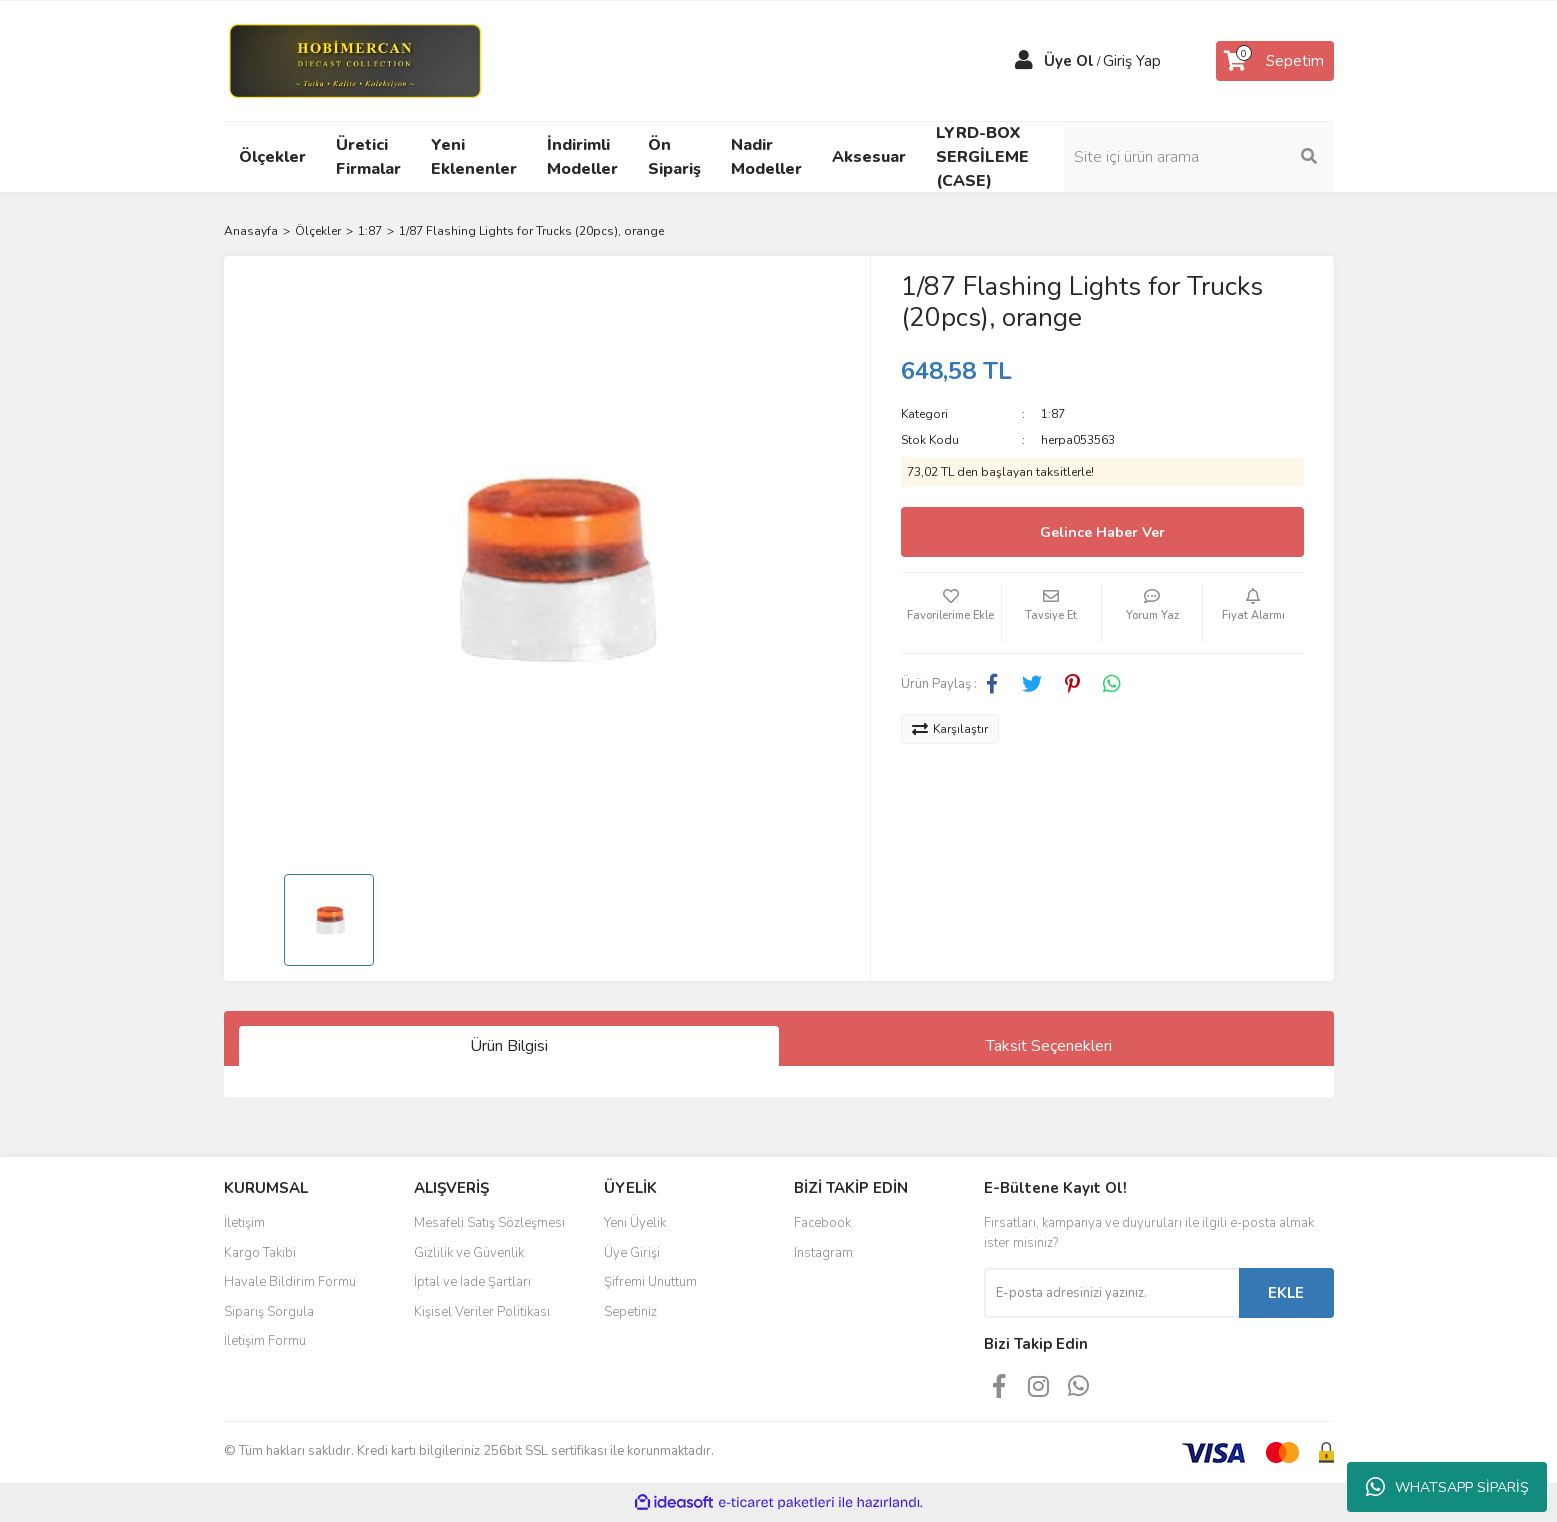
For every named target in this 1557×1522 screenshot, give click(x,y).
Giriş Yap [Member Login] (1132, 61)
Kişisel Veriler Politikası (482, 1312)
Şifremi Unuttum (650, 1282)
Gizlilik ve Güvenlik (469, 1253)
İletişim (244, 1223)
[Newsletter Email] (1111, 1293)
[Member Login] (1024, 61)
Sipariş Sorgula (269, 1312)
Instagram (823, 1253)
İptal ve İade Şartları (472, 1282)
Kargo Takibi (260, 1253)
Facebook (822, 1223)
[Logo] (354, 60)
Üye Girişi (632, 1253)
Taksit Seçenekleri (1049, 1046)
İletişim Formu (265, 1341)
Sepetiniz (630, 1312)
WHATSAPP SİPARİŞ (1447, 1487)
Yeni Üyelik (635, 1223)
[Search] (1199, 157)
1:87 (1053, 414)
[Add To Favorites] (951, 613)
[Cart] (1275, 61)
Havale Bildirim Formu (290, 1282)
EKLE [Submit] (1286, 1293)
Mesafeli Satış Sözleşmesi (489, 1223)
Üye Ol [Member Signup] (1069, 61)
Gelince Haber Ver (1102, 532)
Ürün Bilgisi (509, 1046)
